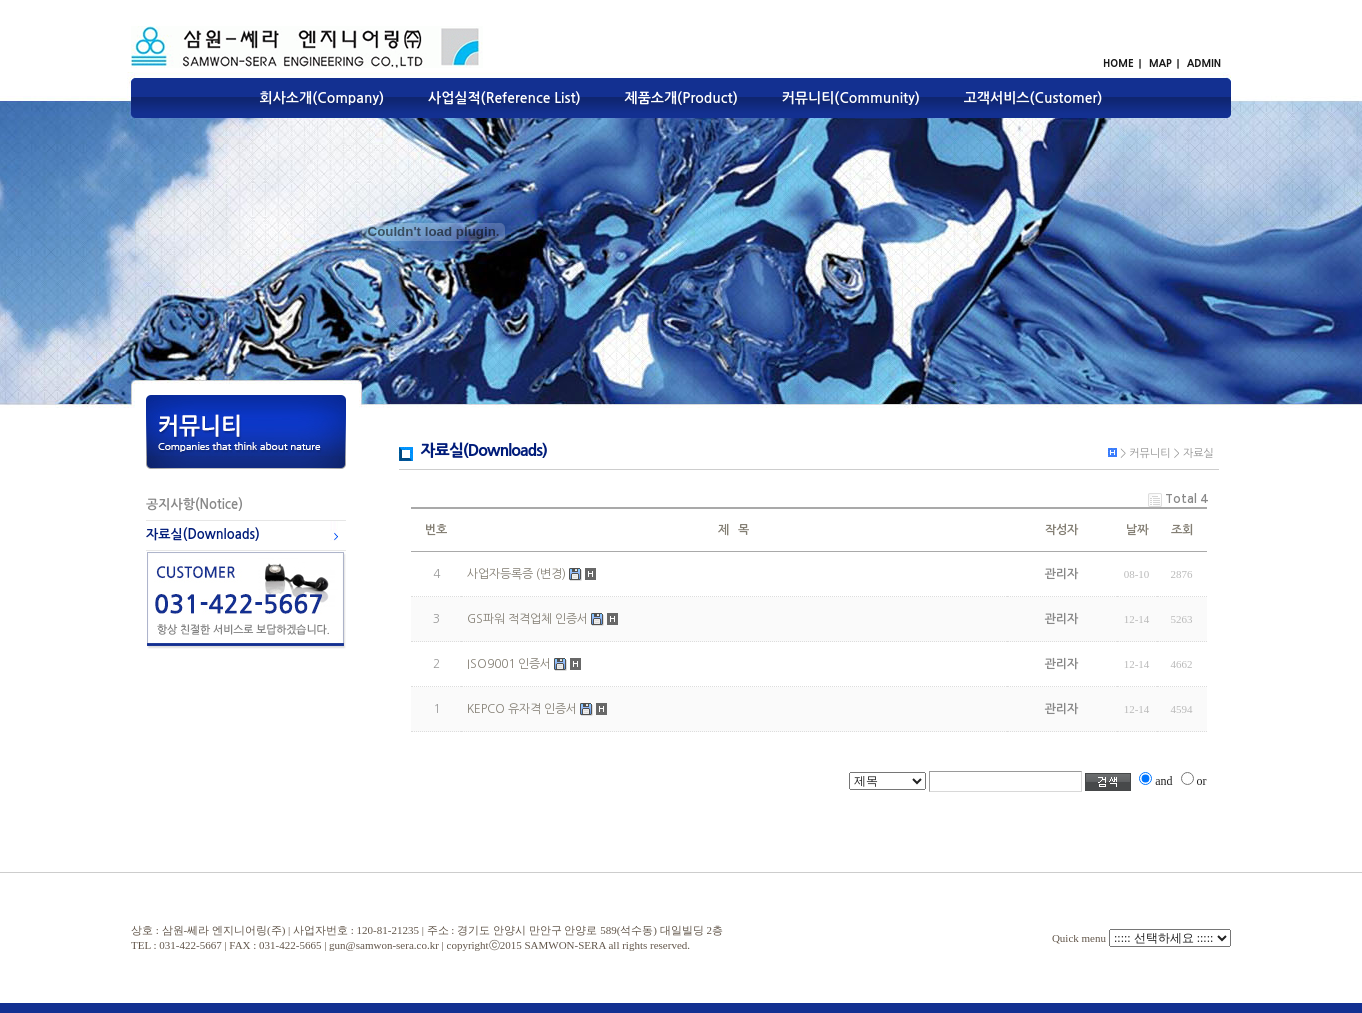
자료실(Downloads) (203, 534)
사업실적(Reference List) (504, 98)
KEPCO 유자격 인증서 (522, 709)
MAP (1160, 63)
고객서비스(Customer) (1033, 98)
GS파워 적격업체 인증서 (527, 619)
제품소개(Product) (680, 98)
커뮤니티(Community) (851, 98)
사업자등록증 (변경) (516, 574)
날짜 (1137, 530)
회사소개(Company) (322, 98)
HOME (1118, 63)
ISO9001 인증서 (509, 664)
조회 (1182, 530)
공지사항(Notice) (194, 504)
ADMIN (1204, 63)
